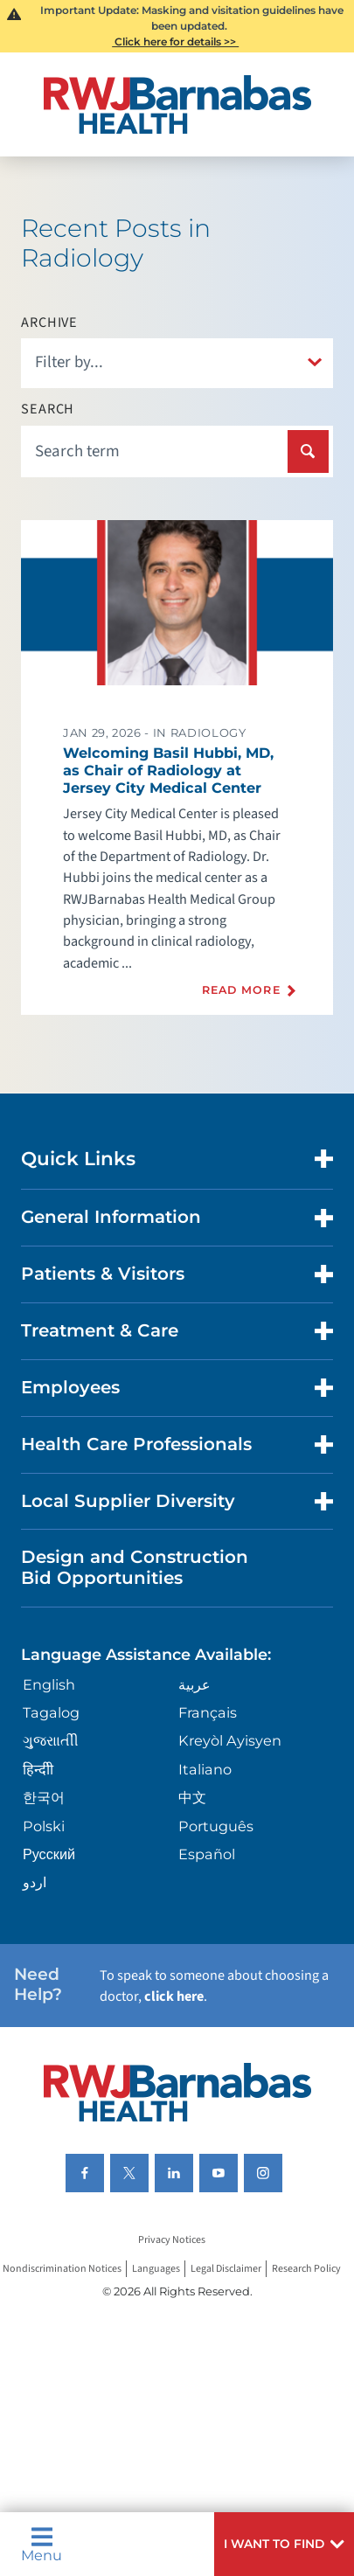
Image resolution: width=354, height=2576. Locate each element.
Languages (156, 2268)
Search (47, 409)
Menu (41, 2544)
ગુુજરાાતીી (51, 1740)
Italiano (205, 1769)
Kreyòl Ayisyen (229, 1740)
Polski (44, 1826)
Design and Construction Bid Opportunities (134, 1567)
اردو (34, 1882)
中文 (192, 1797)
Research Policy (306, 2268)
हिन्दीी (38, 1769)
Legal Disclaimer (226, 2268)
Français (207, 1712)
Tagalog (51, 1712)
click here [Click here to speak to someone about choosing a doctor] (174, 1996)
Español (206, 1854)
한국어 (44, 1797)
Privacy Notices (171, 2240)
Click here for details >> (175, 41)
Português (215, 1826)
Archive (49, 323)
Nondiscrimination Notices (62, 2268)
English (49, 1684)
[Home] (177, 104)
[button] (284, 2544)
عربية (194, 1684)
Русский (49, 1854)
